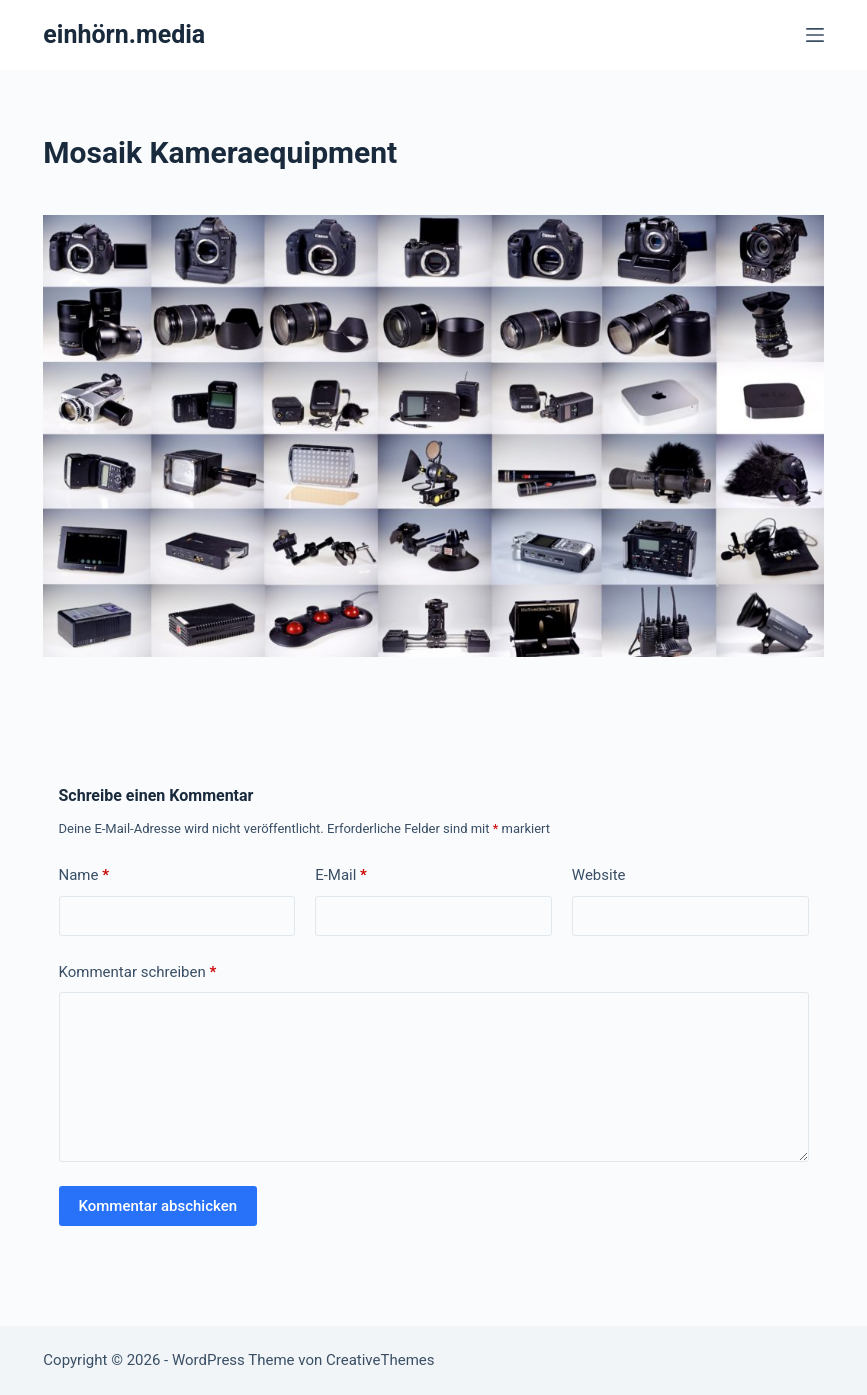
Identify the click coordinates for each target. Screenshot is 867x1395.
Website (599, 875)
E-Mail (341, 875)
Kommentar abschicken (158, 1206)
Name (84, 875)
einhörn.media (124, 34)
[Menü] (815, 35)
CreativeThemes (380, 1360)
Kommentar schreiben (138, 972)
